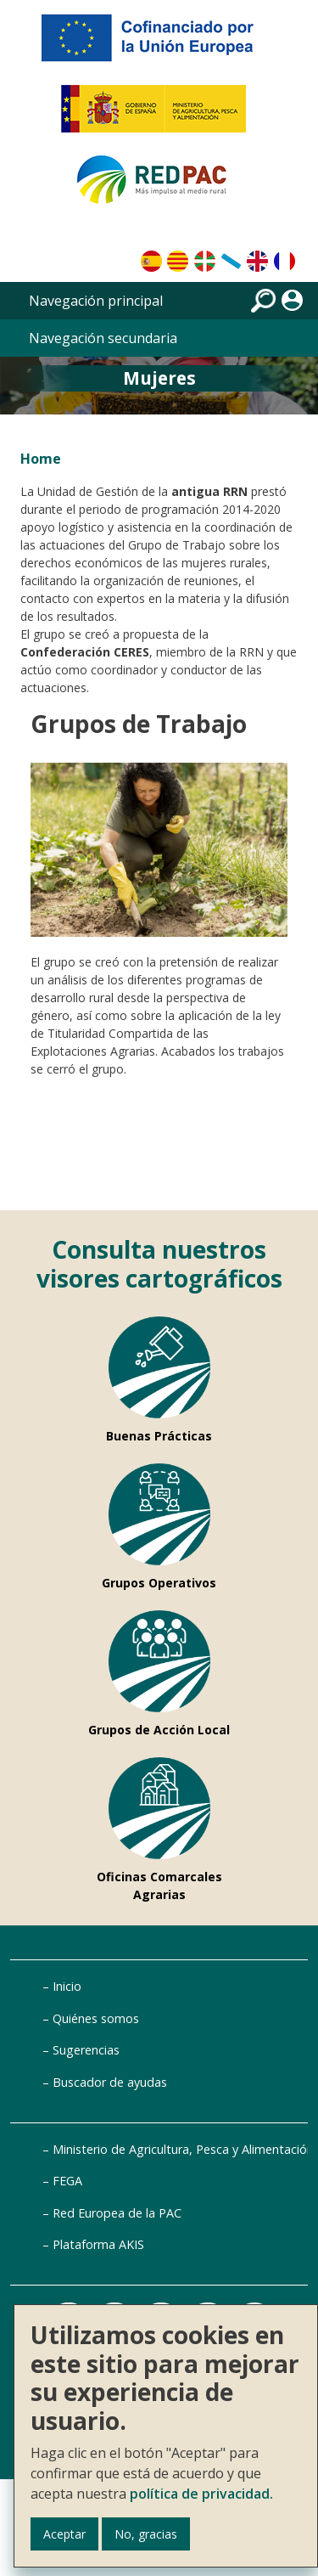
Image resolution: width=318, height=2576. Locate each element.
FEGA (67, 2181)
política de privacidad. (201, 2493)
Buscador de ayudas (110, 2082)
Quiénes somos (96, 2018)
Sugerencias (86, 2050)
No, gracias (145, 2534)
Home (40, 458)
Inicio (67, 1986)
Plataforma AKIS (98, 2244)
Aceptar (64, 2534)
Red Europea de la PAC (117, 2213)
